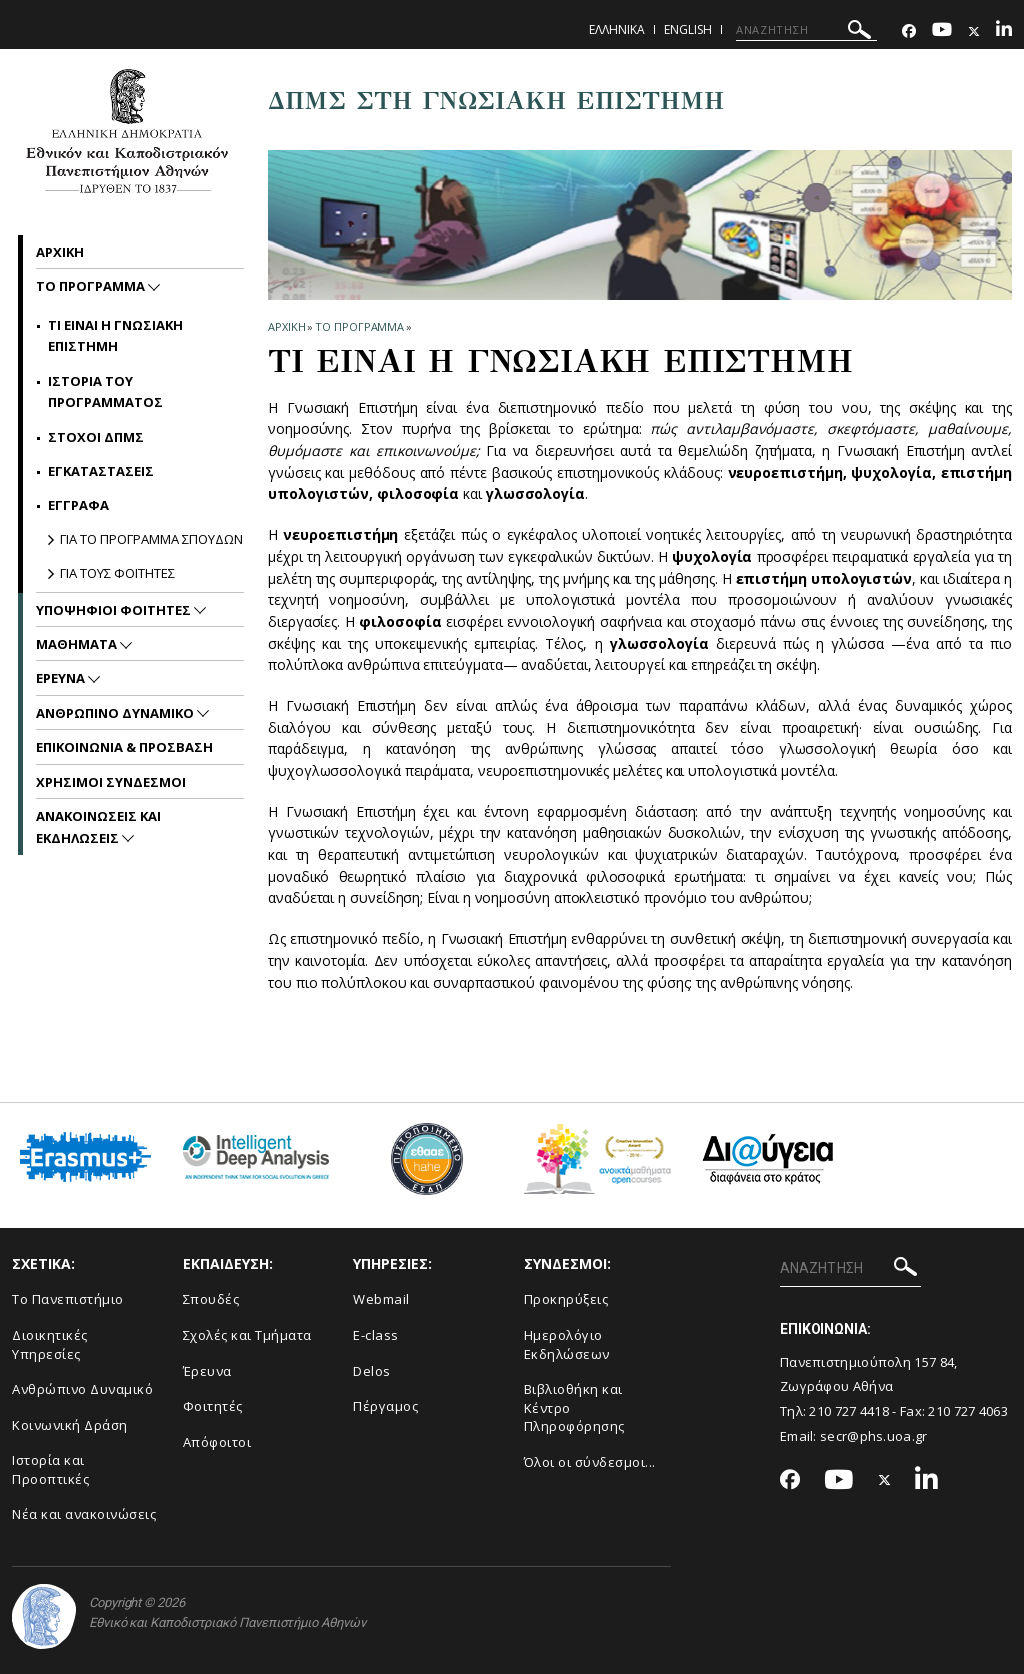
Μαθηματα (78, 644)
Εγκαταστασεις (101, 471)
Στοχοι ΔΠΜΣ (96, 437)
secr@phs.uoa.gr (874, 1436)
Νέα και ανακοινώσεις (84, 1514)
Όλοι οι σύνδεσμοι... (590, 1462)
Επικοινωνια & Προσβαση (124, 747)
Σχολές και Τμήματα (247, 1335)
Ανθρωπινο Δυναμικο (116, 713)
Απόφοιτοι (217, 1442)
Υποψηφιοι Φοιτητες (115, 610)
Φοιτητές (213, 1406)
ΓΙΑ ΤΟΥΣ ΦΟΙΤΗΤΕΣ (117, 573)
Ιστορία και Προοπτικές (50, 1469)
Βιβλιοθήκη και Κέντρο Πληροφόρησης (574, 1407)
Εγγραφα (78, 505)
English (688, 29)
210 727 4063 (968, 1411)
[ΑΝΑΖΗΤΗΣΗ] (806, 30)
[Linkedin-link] (1004, 31)
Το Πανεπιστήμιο (68, 1299)
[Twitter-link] (974, 31)
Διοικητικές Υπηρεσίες (50, 1344)
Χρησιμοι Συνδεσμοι (111, 782)
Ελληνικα (617, 29)
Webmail (381, 1299)
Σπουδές (211, 1299)
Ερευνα (62, 678)
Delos (372, 1371)
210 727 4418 (849, 1411)
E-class (376, 1335)
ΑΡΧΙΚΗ (286, 326)
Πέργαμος (385, 1406)
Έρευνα (207, 1371)
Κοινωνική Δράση (70, 1425)
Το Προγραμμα (359, 326)
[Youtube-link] (942, 31)
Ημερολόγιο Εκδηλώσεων (567, 1344)
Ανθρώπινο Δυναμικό (82, 1389)
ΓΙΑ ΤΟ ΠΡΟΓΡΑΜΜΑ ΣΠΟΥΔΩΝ (151, 539)
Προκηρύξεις (566, 1299)
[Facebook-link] (909, 31)
